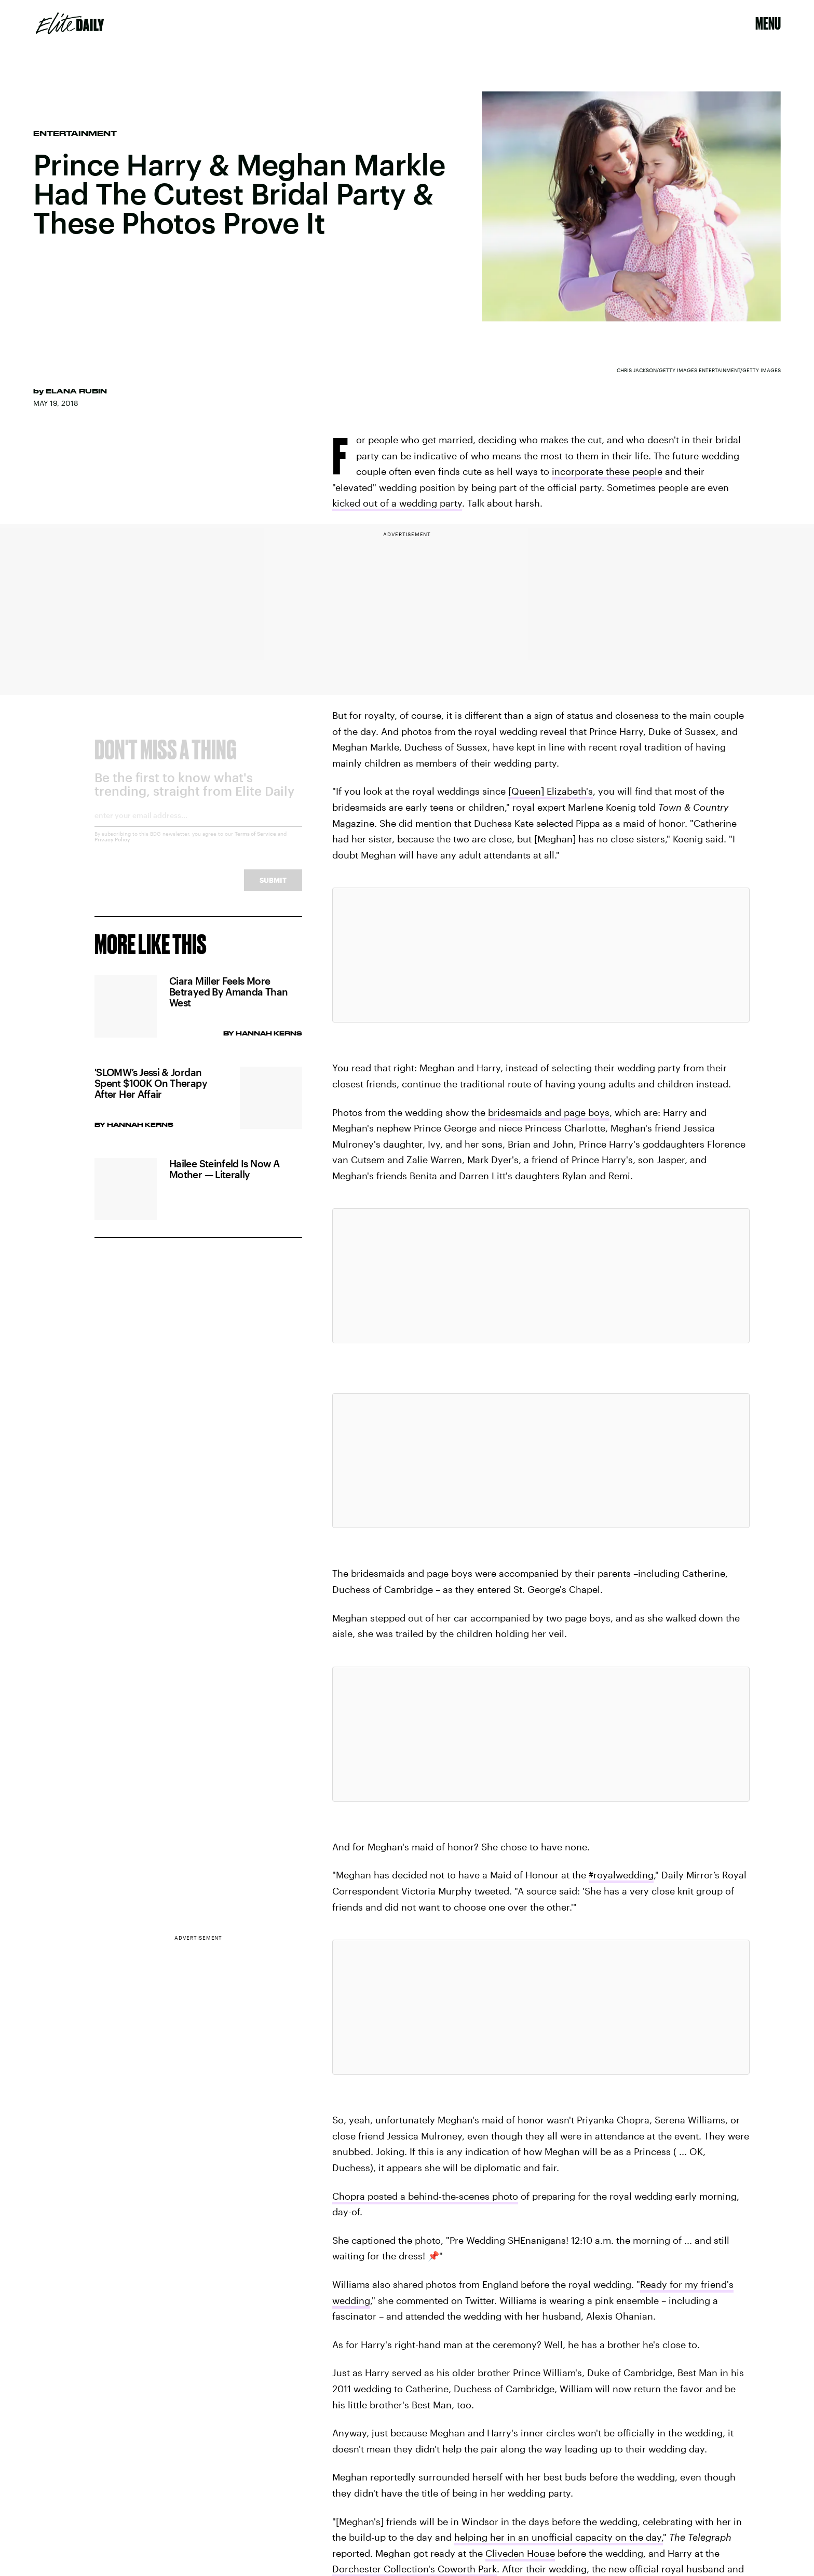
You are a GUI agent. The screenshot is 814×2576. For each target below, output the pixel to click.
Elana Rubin (76, 390)
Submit (273, 888)
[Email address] (198, 827)
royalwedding (621, 1874)
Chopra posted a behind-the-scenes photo (425, 2196)
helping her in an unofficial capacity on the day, (558, 2537)
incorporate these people (607, 471)
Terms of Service (255, 842)
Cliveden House (520, 2553)
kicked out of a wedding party (397, 503)
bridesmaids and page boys (548, 1112)
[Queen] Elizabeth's (550, 791)
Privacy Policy (112, 847)
